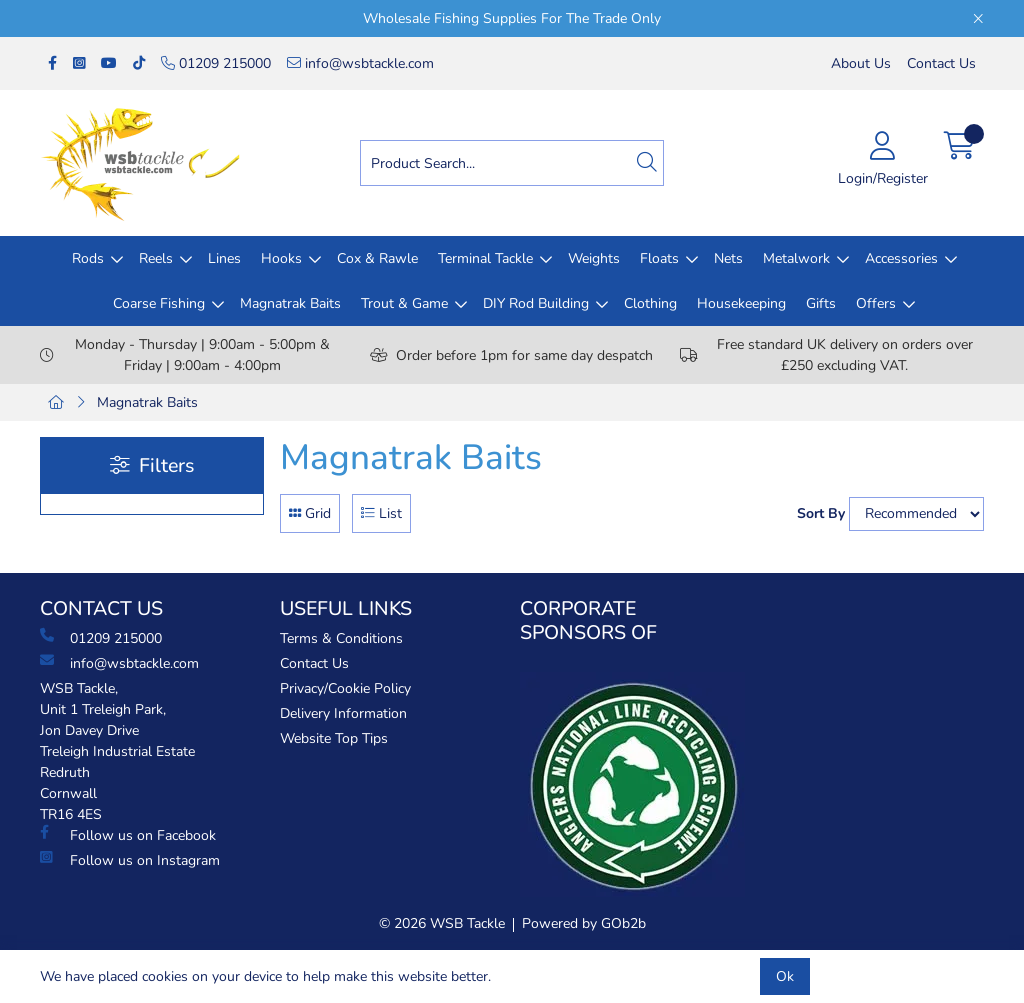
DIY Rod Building (536, 303)
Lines (224, 258)
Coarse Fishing (159, 303)
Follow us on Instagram (130, 860)
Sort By (821, 513)
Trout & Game (404, 303)
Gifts (821, 303)
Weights (594, 258)
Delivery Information (343, 713)
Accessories (901, 258)
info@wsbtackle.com (360, 63)
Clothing (650, 303)
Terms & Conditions (341, 638)
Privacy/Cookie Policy (345, 688)
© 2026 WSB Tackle (442, 923)
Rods (88, 258)
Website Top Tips (334, 738)
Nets (728, 258)
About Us (861, 63)
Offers (876, 303)
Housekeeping (741, 303)
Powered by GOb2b (584, 923)
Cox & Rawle (377, 258)
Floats (659, 258)
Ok (785, 976)
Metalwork (796, 258)
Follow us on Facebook (128, 835)
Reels (156, 258)
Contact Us (941, 63)
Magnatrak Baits (290, 303)
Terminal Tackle (485, 258)
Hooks (281, 258)
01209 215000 (216, 63)
